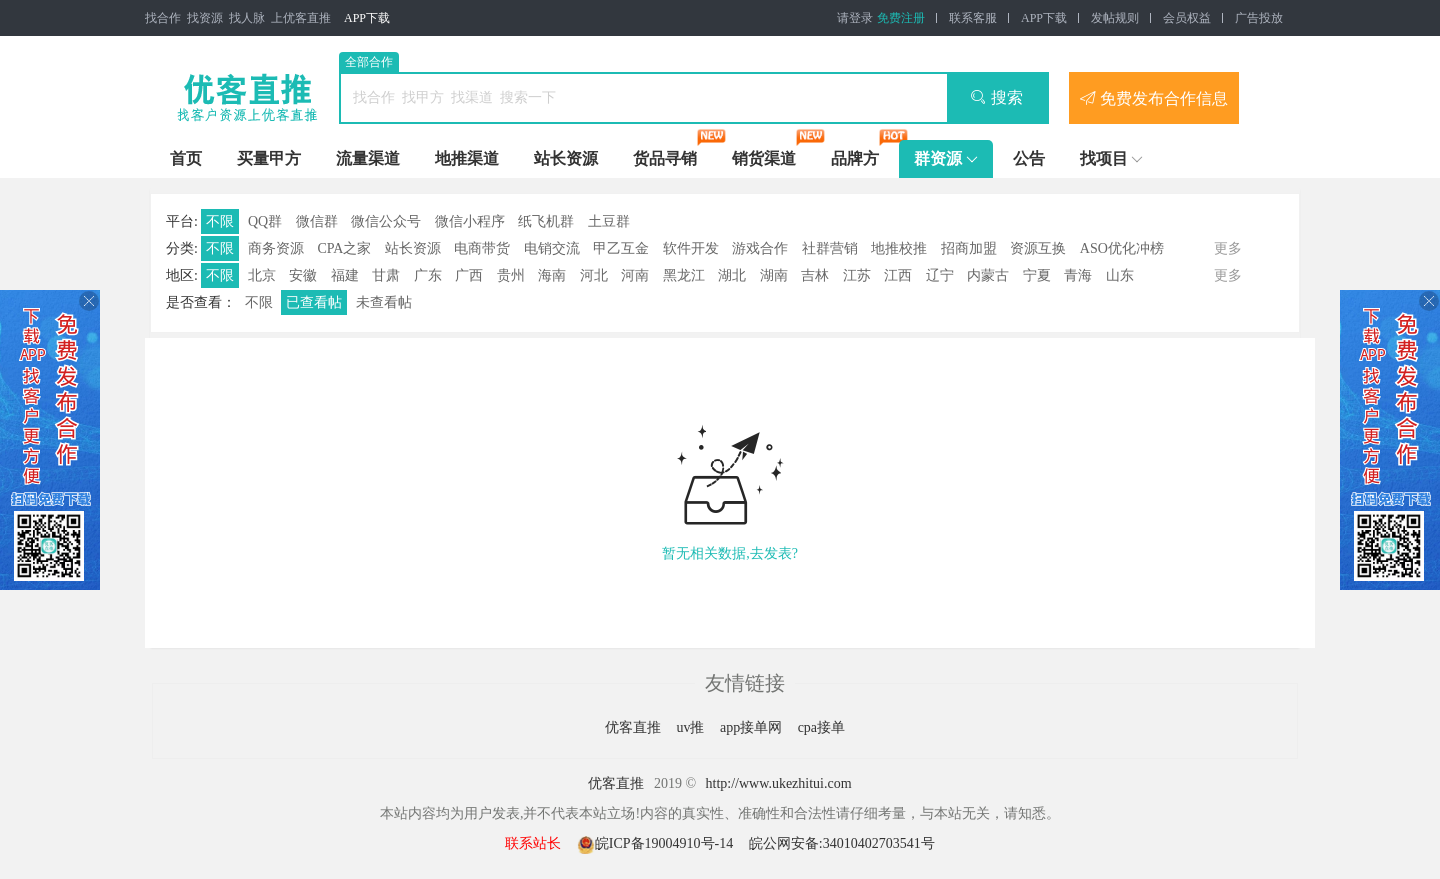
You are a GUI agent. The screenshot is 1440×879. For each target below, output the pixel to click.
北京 (262, 275)
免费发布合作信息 (1154, 98)
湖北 (732, 275)
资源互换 (1038, 248)
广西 (469, 275)
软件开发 (691, 248)
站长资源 (566, 158)
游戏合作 (760, 248)
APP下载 (367, 18)
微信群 (317, 221)
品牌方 (855, 158)
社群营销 (830, 248)
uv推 (692, 727)
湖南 (774, 275)
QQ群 (265, 221)
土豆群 (609, 221)
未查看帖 (384, 302)
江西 (898, 275)
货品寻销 (665, 158)
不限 (220, 221)
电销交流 (552, 248)
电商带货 (482, 248)
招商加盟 (969, 248)
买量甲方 (269, 158)
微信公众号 (386, 221)
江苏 (857, 275)
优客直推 (635, 727)
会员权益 (1187, 18)
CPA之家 (344, 248)
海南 (552, 275)
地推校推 (899, 248)
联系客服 (973, 18)
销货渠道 (764, 158)
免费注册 (901, 18)
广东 (428, 275)
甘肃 (386, 275)
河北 (594, 275)
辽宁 (940, 275)
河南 (635, 275)
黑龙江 (684, 275)
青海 (1078, 275)
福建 (345, 275)
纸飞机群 (546, 221)
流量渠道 (368, 158)
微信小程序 (470, 221)
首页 (186, 158)
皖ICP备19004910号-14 (657, 843)
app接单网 (753, 727)
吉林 (815, 275)
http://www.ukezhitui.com (779, 783)
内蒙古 (988, 275)
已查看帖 (314, 302)
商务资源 (276, 248)
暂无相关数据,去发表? (730, 553)
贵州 (511, 275)
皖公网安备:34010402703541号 (842, 843)
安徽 (303, 275)
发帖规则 (1115, 18)
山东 (1120, 275)
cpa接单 (821, 727)
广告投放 (1259, 18)
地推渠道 (467, 158)
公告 (1029, 158)
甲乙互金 (621, 248)
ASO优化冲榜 (1122, 248)
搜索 (996, 97)
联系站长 (533, 843)
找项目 (1104, 158)
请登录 (855, 18)
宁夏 (1037, 275)
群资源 (938, 158)
